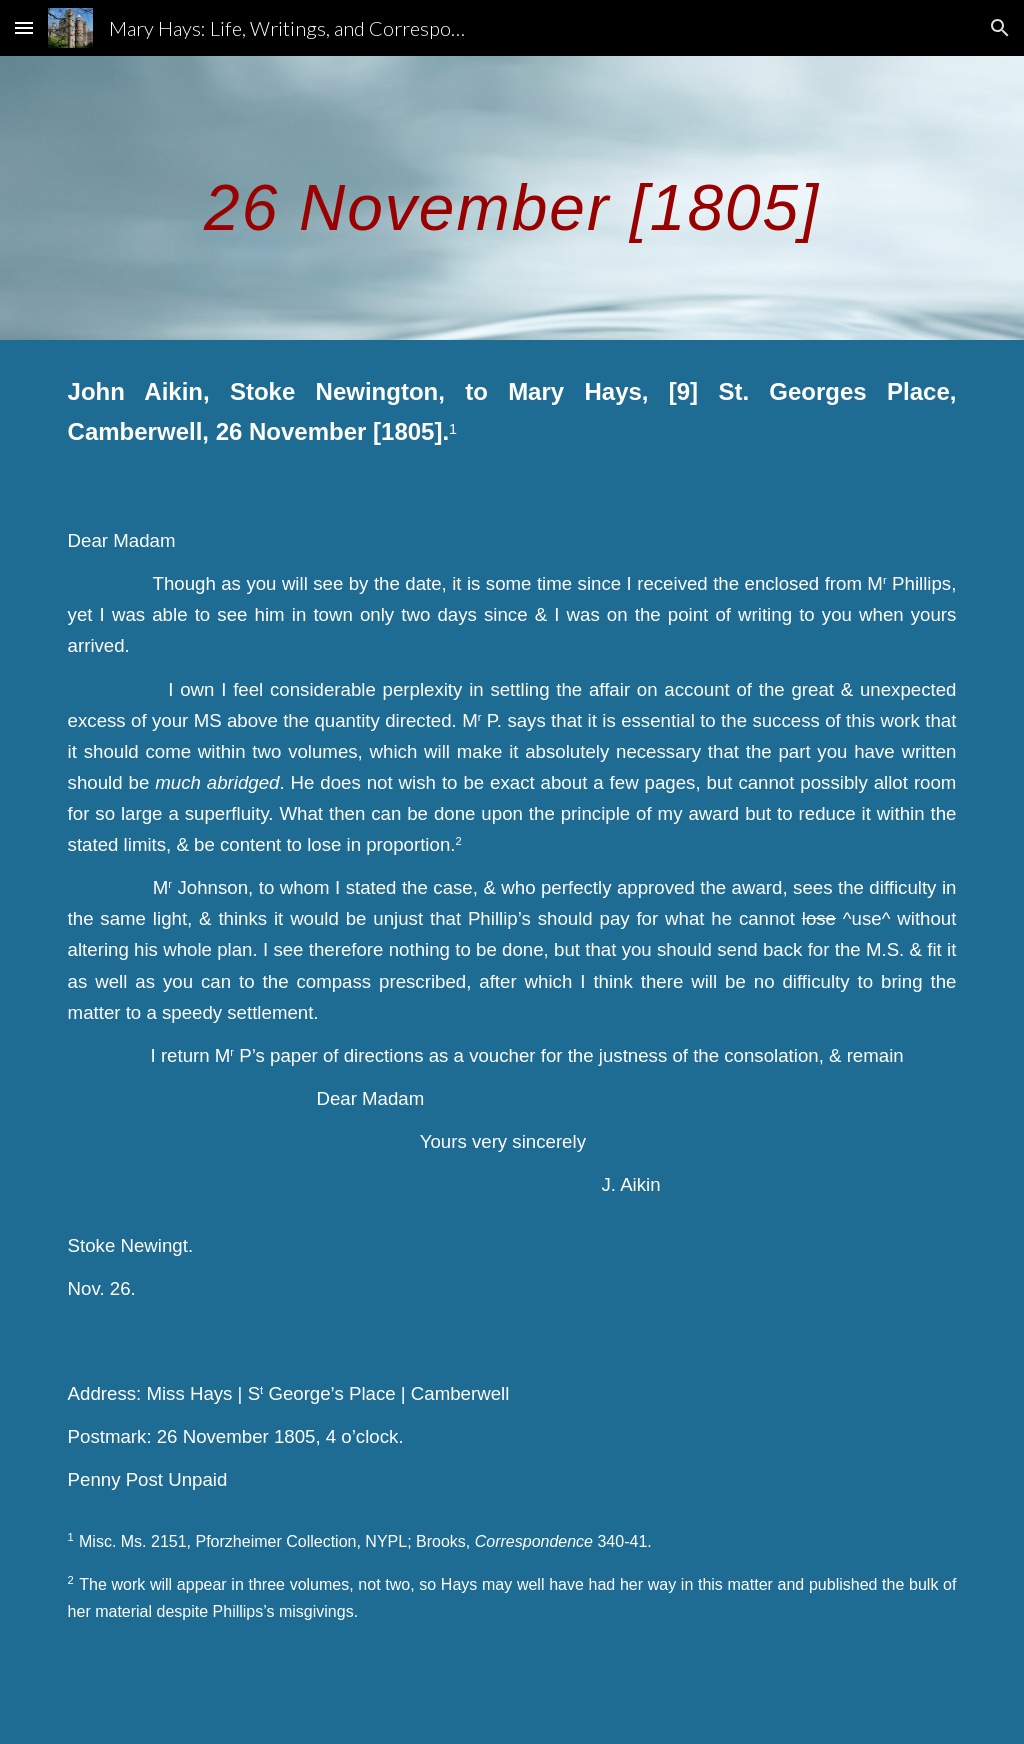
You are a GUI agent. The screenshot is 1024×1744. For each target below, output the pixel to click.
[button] (24, 27)
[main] (512, 197)
